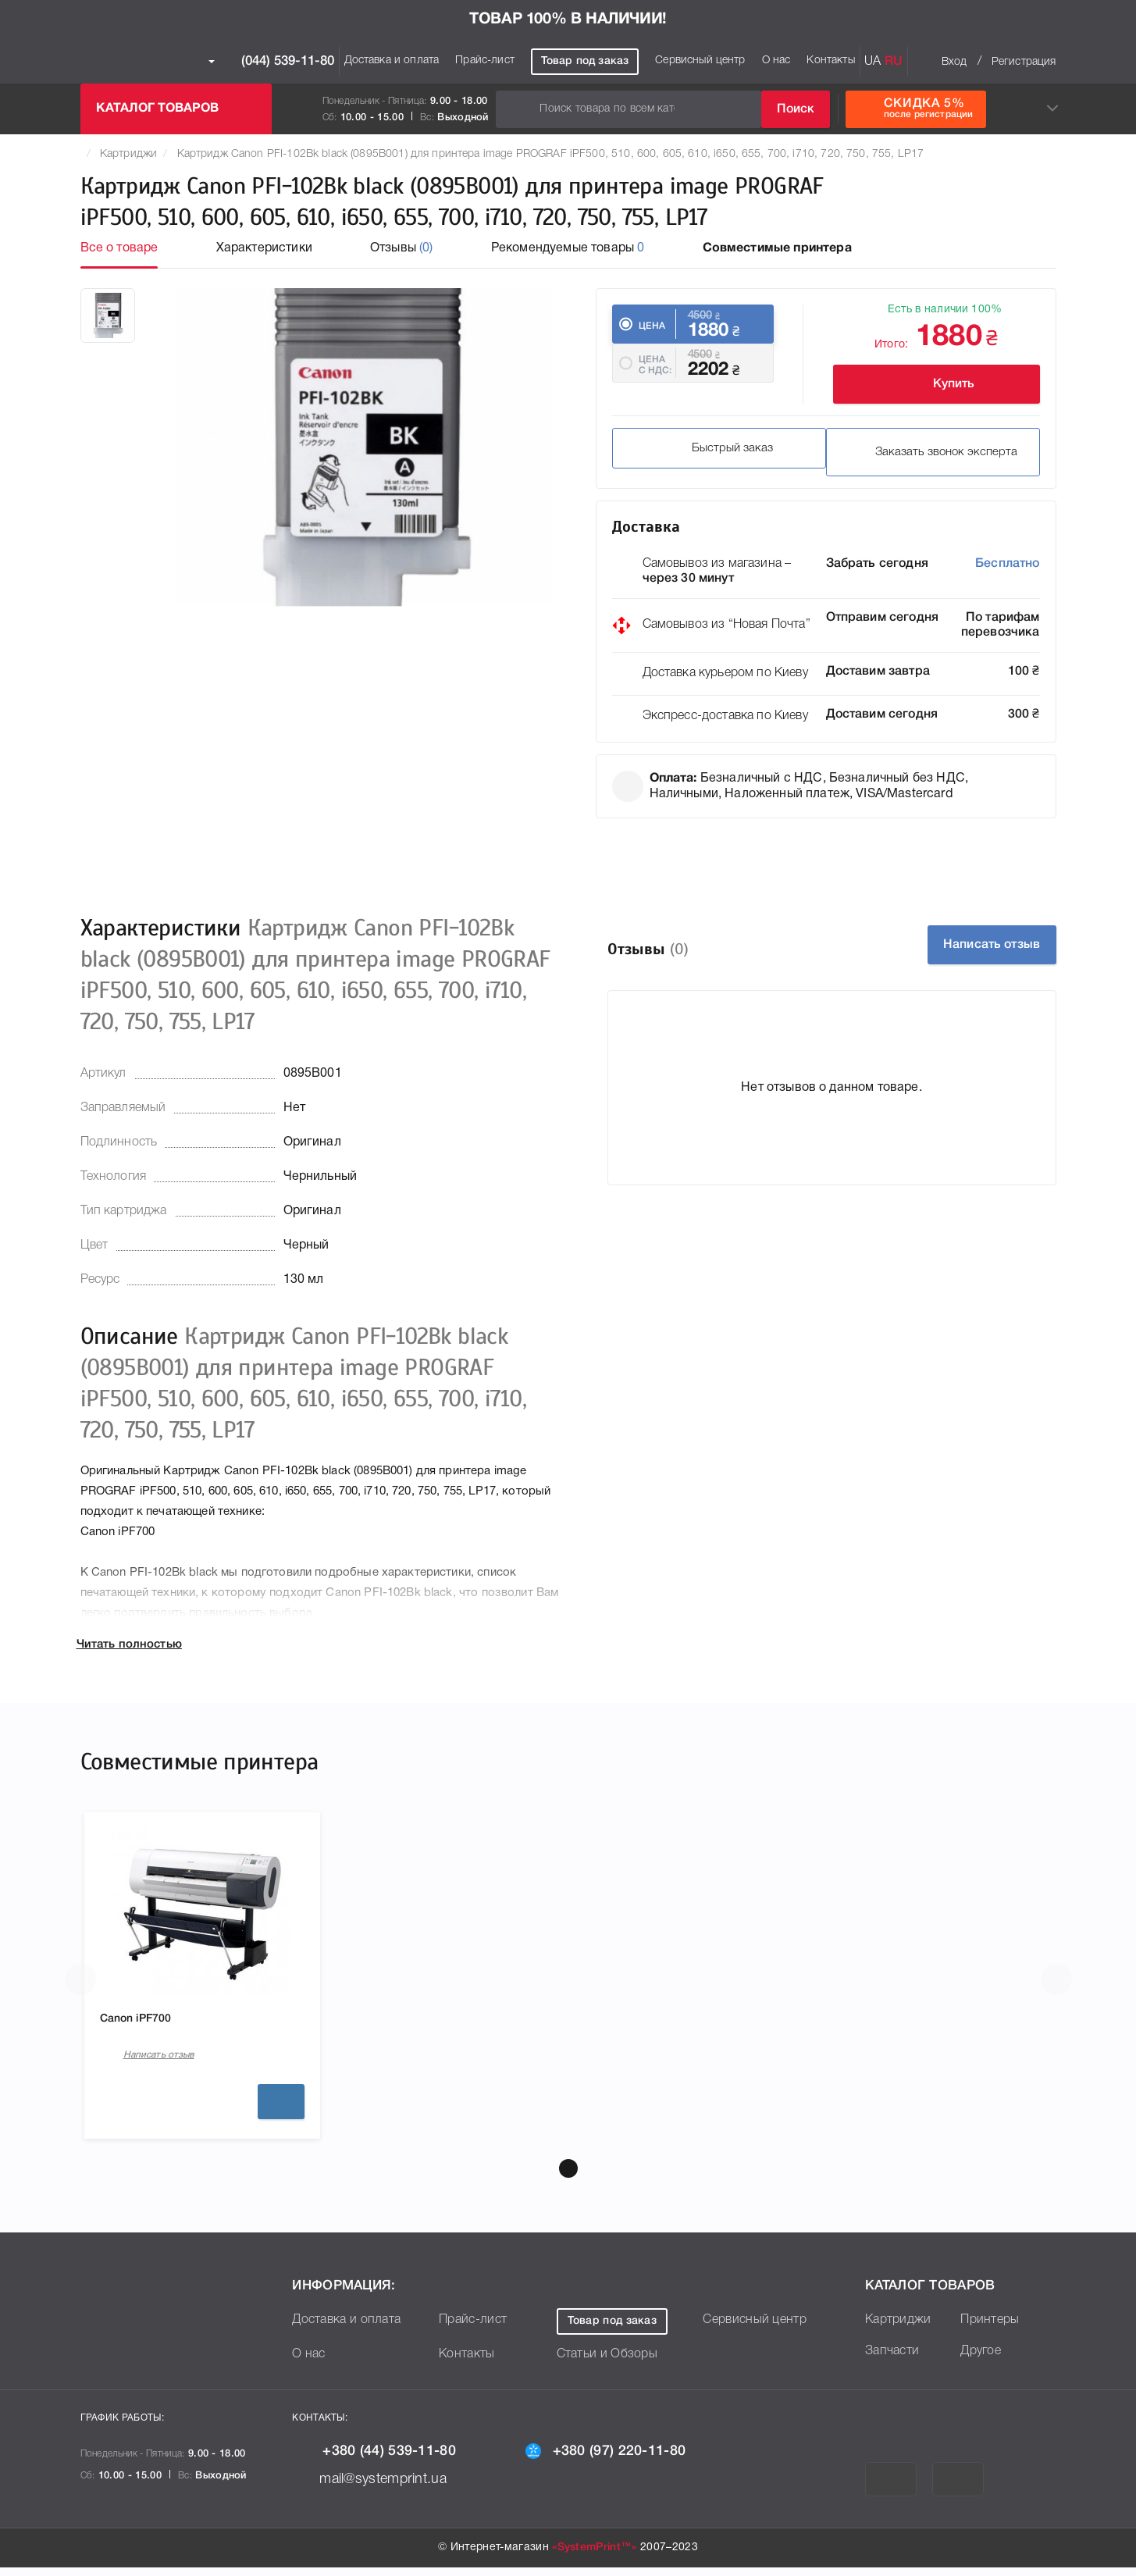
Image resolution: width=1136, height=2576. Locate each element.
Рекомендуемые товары (568, 248)
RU (894, 61)
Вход (954, 62)
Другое (980, 2359)
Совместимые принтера (777, 248)
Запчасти (892, 2359)
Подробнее (281, 2110)
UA (872, 61)
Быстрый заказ (706, 458)
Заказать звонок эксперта (927, 458)
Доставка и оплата (392, 60)
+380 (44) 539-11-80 (386, 2460)
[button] (568, 2177)
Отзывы (401, 248)
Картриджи (128, 154)
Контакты (830, 60)
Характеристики (264, 248)
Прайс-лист (485, 60)
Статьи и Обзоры (607, 2362)
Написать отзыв (970, 947)
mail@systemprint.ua (381, 2487)
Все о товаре (119, 248)
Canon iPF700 (141, 2022)
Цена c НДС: (655, 380)
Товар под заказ (585, 61)
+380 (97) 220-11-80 (618, 2459)
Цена (652, 326)
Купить (928, 384)
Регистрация (1024, 62)
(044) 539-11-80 (271, 61)
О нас (776, 60)
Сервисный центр (700, 60)
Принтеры (990, 2328)
